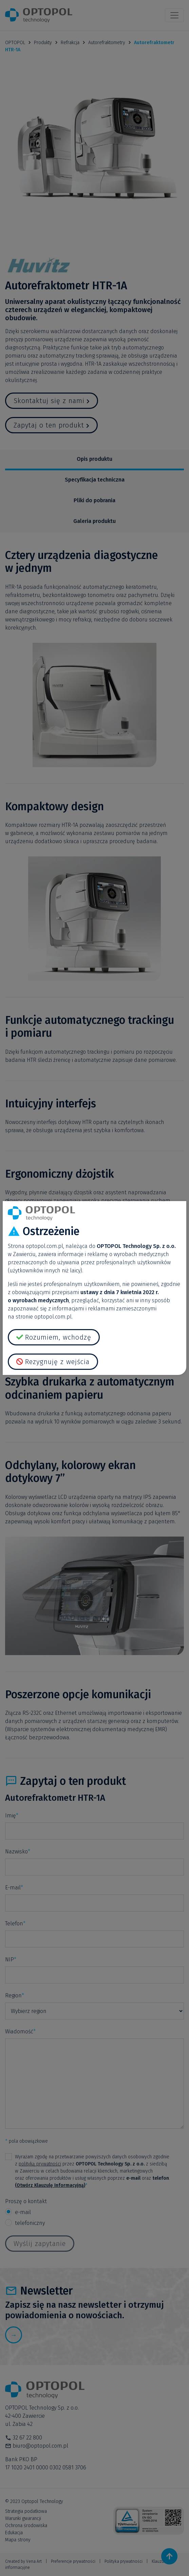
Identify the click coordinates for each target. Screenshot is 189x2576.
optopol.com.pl (44, 1246)
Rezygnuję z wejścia (57, 1362)
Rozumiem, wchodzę (58, 1337)
